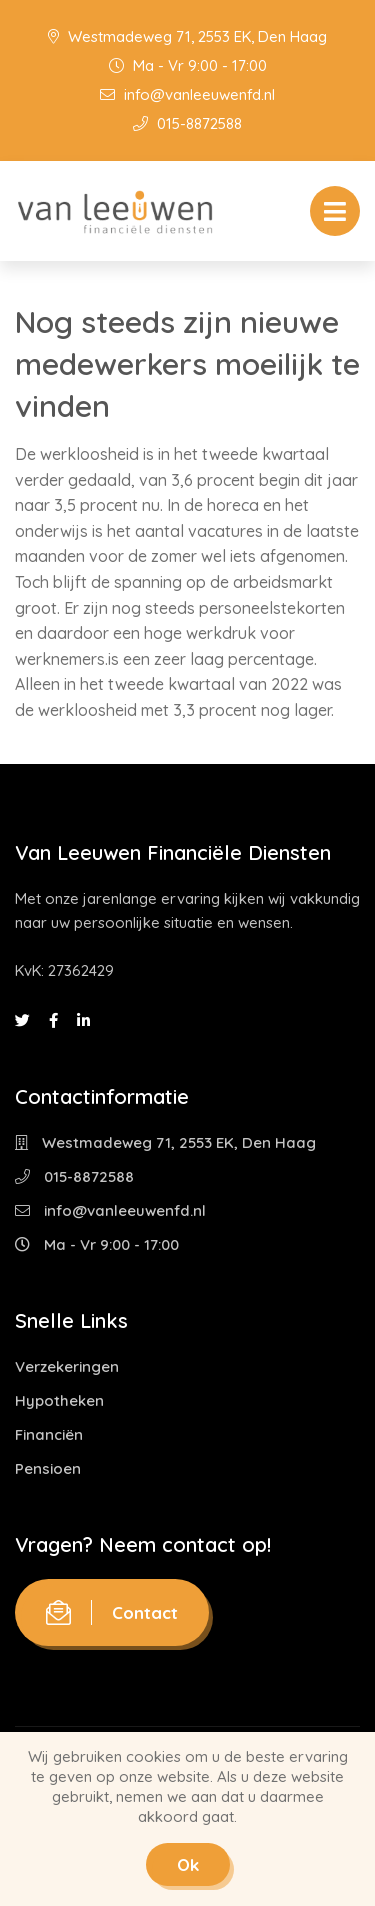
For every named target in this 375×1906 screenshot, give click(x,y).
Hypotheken (59, 1400)
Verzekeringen (67, 1366)
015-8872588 (187, 123)
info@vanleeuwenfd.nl (187, 94)
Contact (112, 1612)
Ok (188, 1864)
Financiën (49, 1434)
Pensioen (48, 1468)
